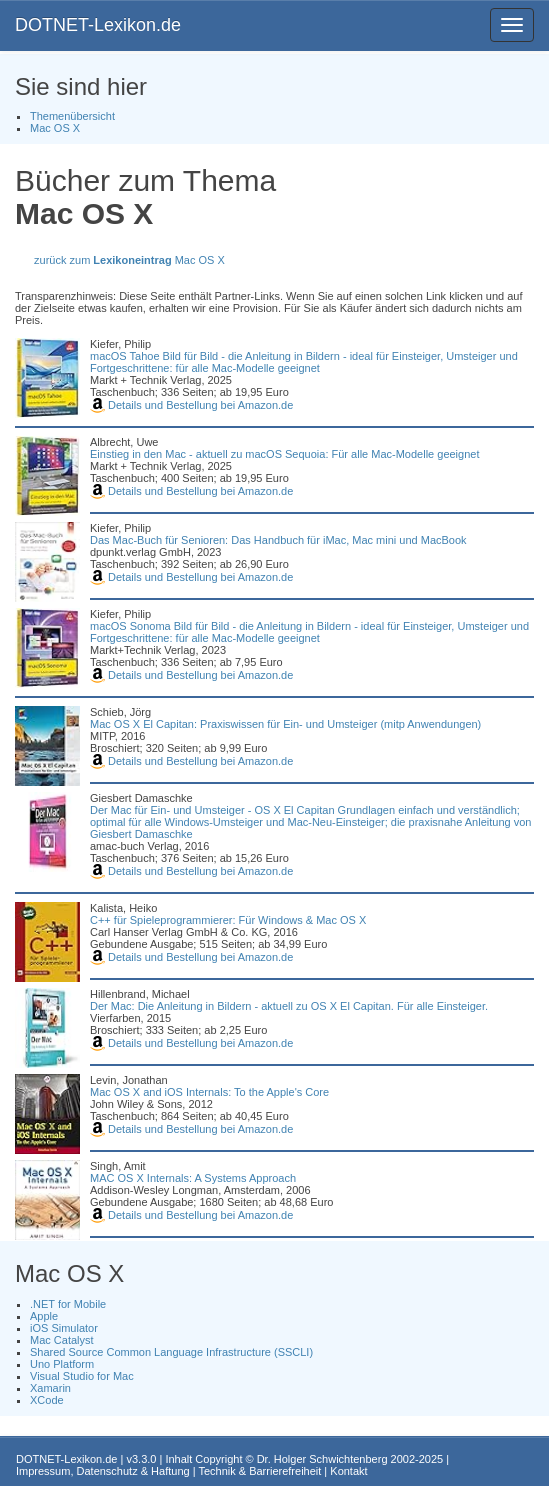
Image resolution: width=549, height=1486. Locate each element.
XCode (47, 1400)
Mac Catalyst (62, 1340)
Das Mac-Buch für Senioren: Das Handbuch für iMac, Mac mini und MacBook (278, 540)
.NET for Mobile (68, 1304)
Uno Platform (62, 1364)
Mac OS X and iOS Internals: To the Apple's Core (209, 1092)
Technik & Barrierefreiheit (259, 1471)
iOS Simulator (64, 1328)
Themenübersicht (72, 116)
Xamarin (50, 1388)
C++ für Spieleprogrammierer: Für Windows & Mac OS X (228, 920)
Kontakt (348, 1471)
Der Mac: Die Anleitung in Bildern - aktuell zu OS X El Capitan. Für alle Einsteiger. (289, 1006)
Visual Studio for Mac (82, 1376)
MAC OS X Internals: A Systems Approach (193, 1178)
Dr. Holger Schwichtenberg (322, 1459)
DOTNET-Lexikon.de (98, 25)
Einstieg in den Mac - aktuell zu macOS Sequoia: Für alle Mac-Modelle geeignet (284, 454)
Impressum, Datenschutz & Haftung (103, 1471)
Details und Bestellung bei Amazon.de (191, 405)
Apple (44, 1316)
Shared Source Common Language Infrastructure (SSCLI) (171, 1352)
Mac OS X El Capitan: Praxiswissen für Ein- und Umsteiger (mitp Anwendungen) (285, 724)
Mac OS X (55, 128)
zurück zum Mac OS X (129, 260)
